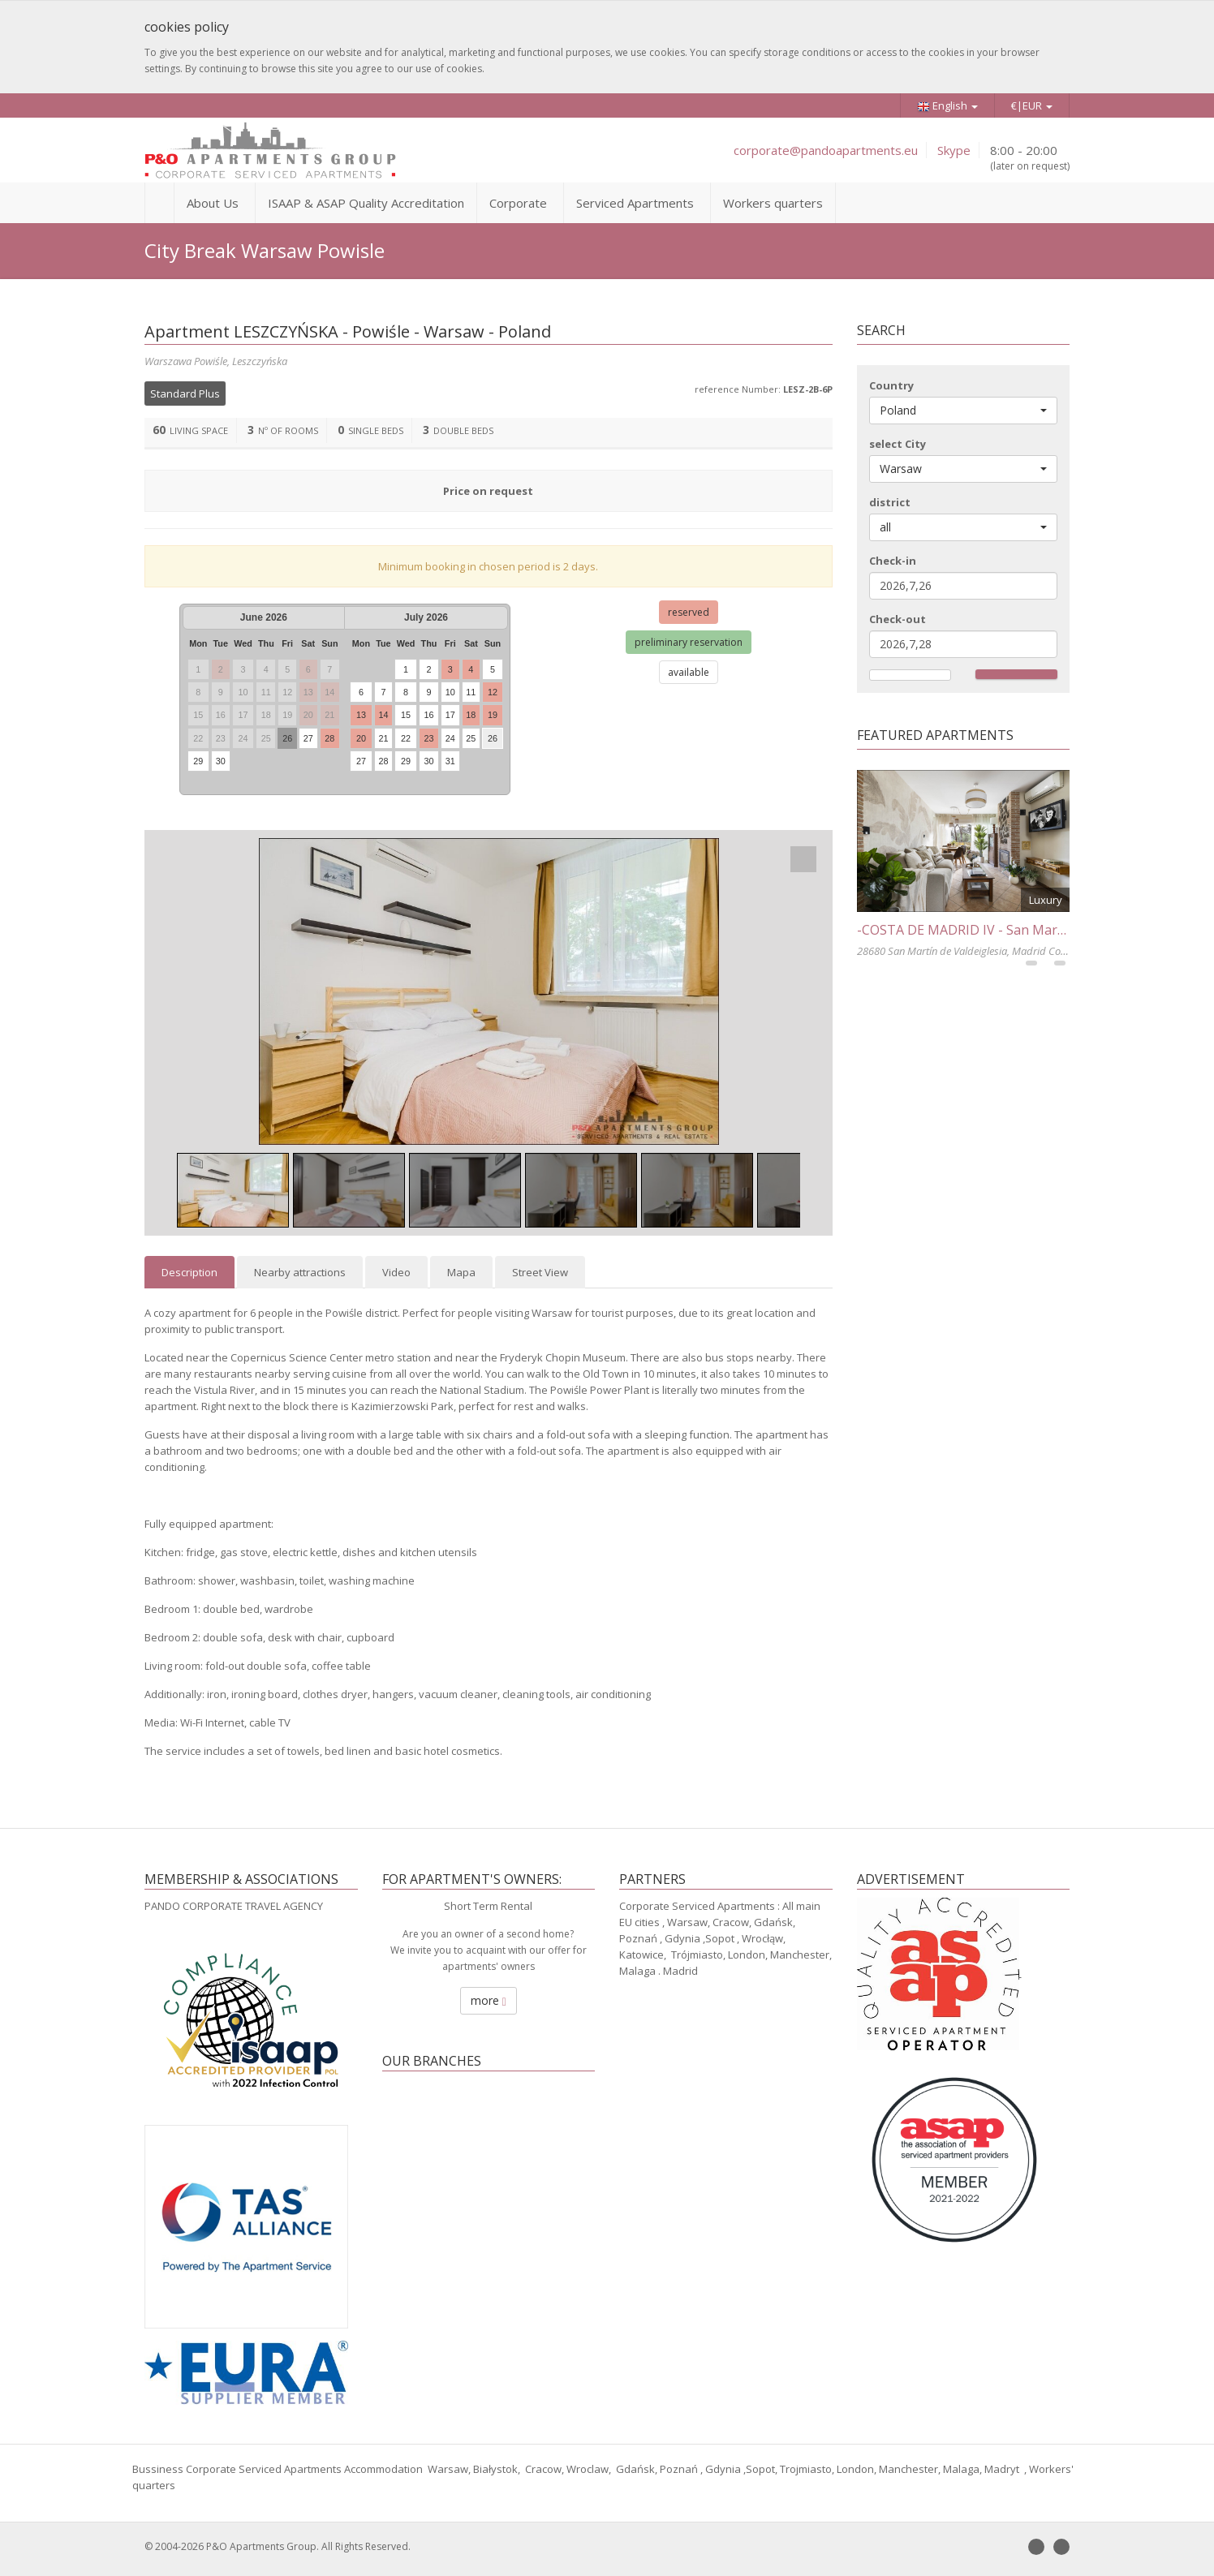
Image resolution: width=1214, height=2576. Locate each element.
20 (361, 738)
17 (450, 715)
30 (221, 761)
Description (189, 1272)
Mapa (461, 1272)
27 (308, 738)
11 (471, 692)
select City (897, 444)
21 (383, 738)
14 (383, 715)
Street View (540, 1272)
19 (492, 715)
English (947, 106)
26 (287, 738)
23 (428, 738)
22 (406, 738)
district (889, 502)
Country (891, 385)
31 (450, 761)
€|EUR (1032, 105)
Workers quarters (773, 203)
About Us (213, 203)
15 (406, 715)
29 (198, 761)
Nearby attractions (300, 1272)
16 (428, 715)
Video (396, 1272)
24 (450, 738)
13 (361, 715)
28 (329, 738)
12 (492, 692)
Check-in (892, 560)
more (488, 2000)
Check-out (897, 619)
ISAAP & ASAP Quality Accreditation (366, 203)
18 (471, 715)
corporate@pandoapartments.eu (826, 150)
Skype (954, 150)
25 (471, 738)
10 (450, 692)
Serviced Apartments (635, 203)
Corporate (518, 203)
